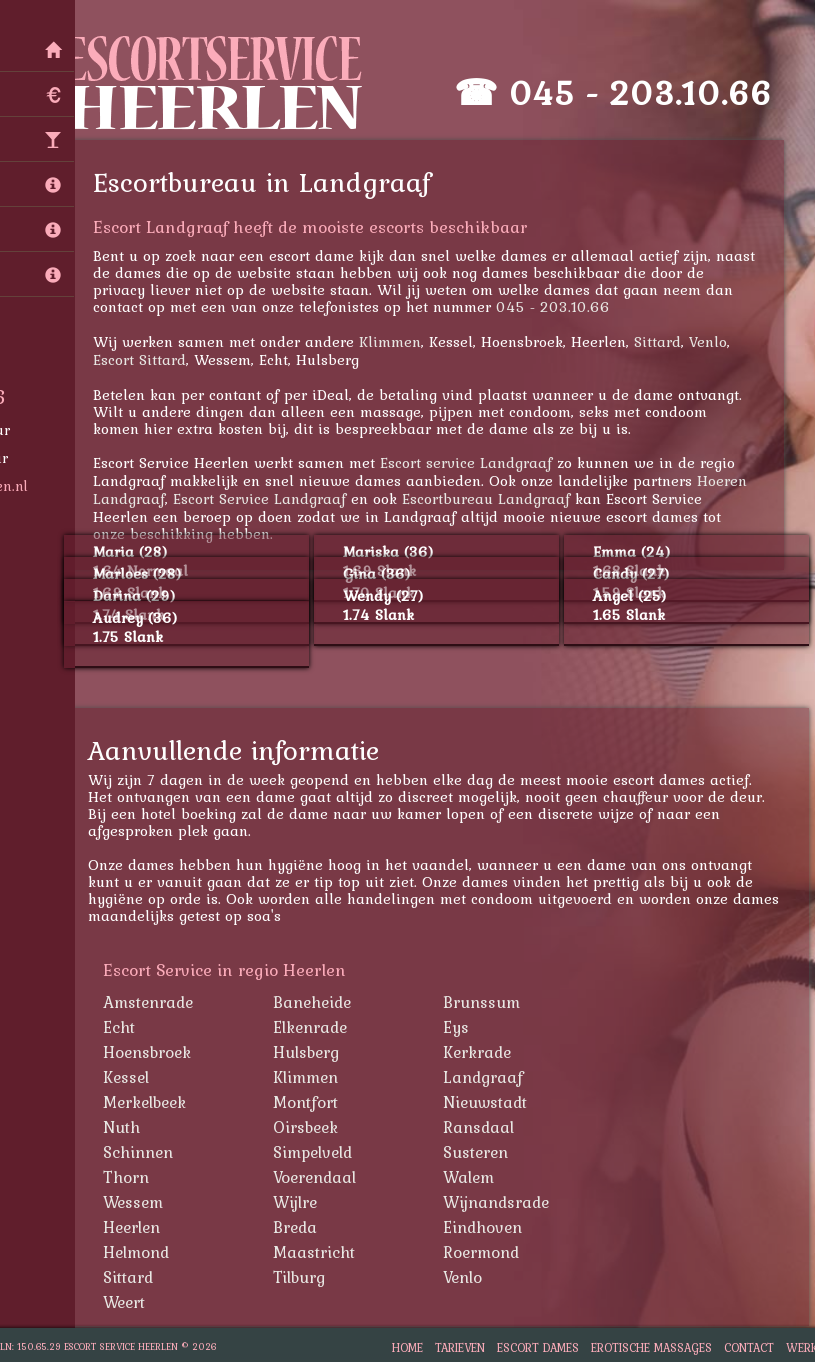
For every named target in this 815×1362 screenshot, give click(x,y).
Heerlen (137, 1227)
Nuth (127, 1127)
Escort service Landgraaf (472, 462)
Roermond (487, 1252)
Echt (125, 1027)
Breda (301, 1227)
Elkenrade (316, 1027)
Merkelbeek (150, 1102)
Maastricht (320, 1252)
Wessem (139, 1202)
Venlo (714, 341)
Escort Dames (538, 1347)
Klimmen (396, 341)
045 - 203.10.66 (646, 92)
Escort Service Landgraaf (265, 498)
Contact (749, 1347)
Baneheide (318, 1002)
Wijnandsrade (502, 1202)
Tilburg (305, 1277)
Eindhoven (488, 1227)
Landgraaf (489, 1077)
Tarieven (460, 1347)
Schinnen (144, 1152)
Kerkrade (483, 1052)
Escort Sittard (145, 359)
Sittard (663, 341)
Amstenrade (154, 1002)
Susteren (481, 1152)
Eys (462, 1027)
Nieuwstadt (491, 1102)
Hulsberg (312, 1052)
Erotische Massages (651, 1347)
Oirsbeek (311, 1127)
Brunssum (487, 1002)
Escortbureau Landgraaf (492, 498)
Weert (130, 1302)
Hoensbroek (153, 1052)
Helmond (142, 1252)
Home (407, 1347)
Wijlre (301, 1202)
